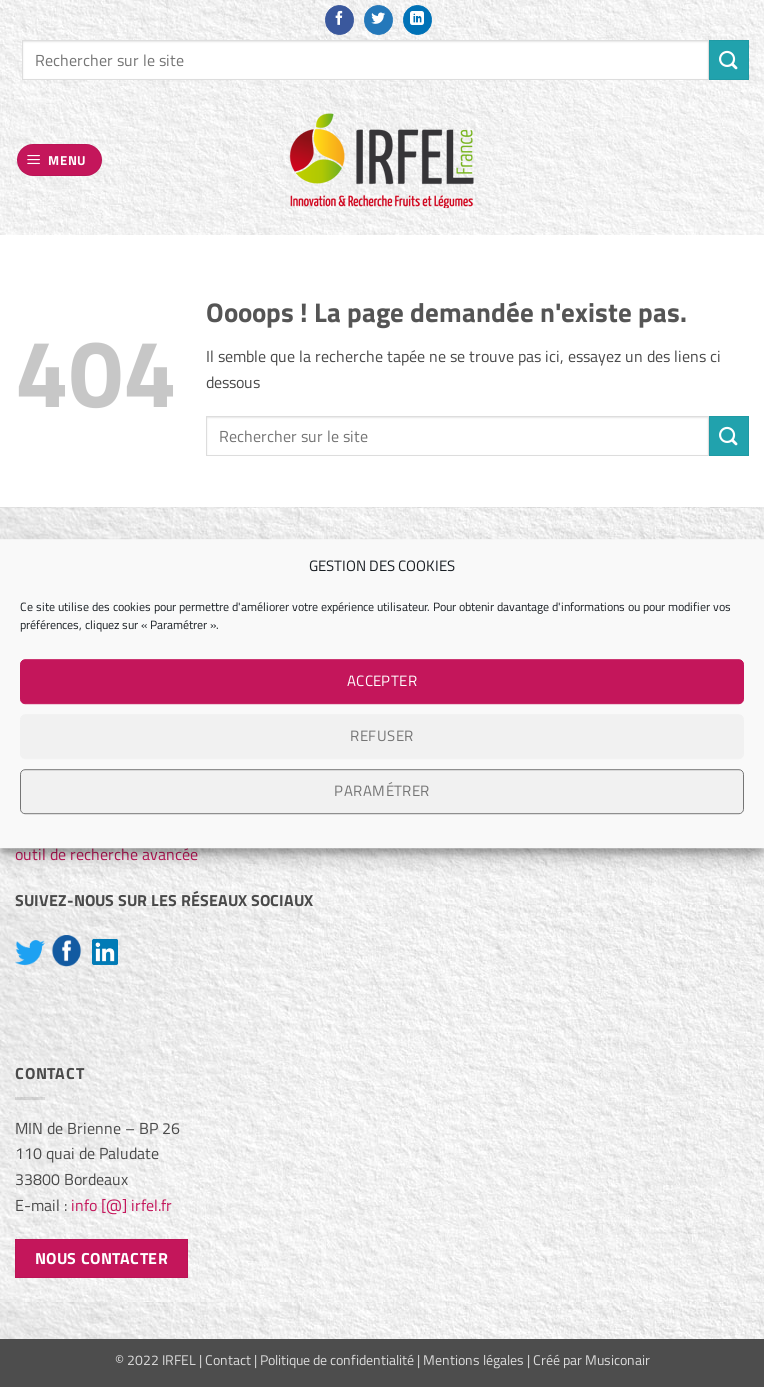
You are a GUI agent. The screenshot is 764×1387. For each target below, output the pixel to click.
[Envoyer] (729, 59)
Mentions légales (473, 1360)
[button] (60, 160)
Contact (228, 1360)
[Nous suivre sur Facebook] (339, 20)
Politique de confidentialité (337, 1360)
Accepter (382, 680)
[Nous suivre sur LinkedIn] (417, 20)
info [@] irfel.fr (121, 1205)
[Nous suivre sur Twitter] (378, 20)
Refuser (381, 735)
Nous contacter (102, 1258)
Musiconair (617, 1360)
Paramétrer (382, 790)
